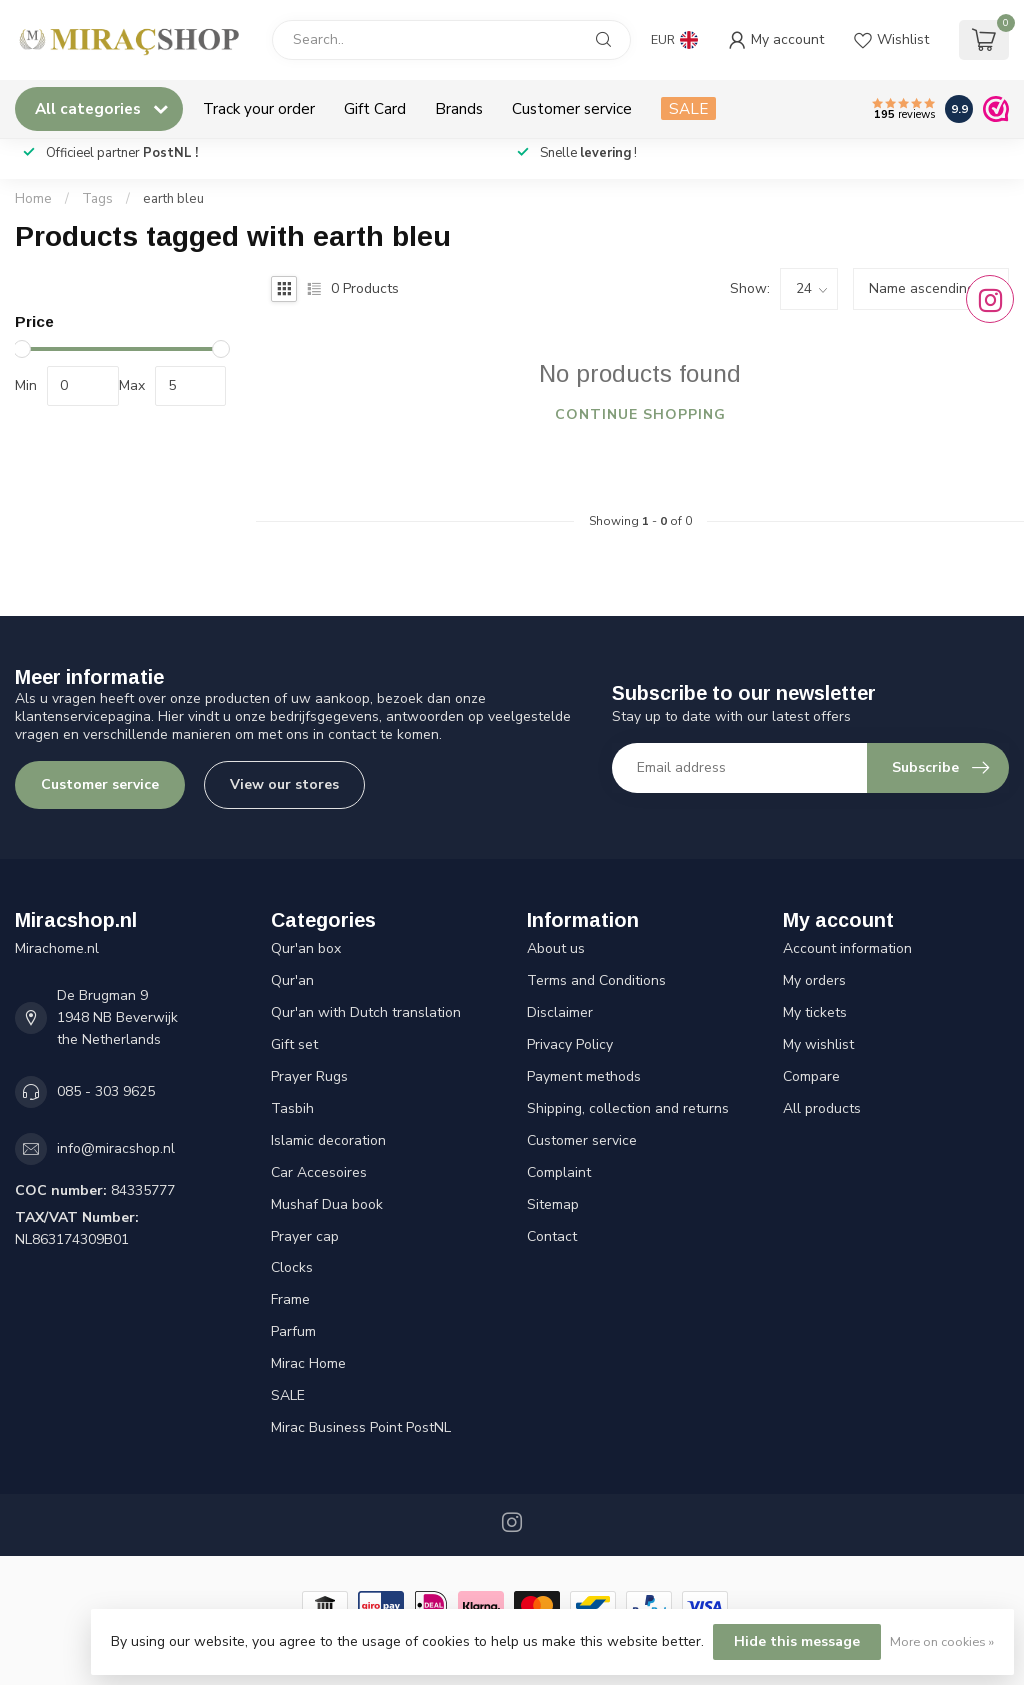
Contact (552, 1236)
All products (822, 1108)
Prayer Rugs (309, 1076)
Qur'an (292, 980)
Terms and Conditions (596, 980)
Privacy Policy (570, 1044)
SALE (688, 108)
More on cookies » (942, 1641)
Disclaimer (560, 1012)
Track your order (259, 108)
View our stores (284, 784)
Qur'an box (306, 948)
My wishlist (818, 1044)
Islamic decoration (328, 1140)
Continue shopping (640, 414)
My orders (814, 980)
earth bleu (173, 199)
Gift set (294, 1044)
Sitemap (553, 1204)
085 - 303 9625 (106, 1091)
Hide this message (797, 1641)
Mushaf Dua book (327, 1204)
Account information (847, 948)
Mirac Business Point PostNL (361, 1427)
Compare (811, 1076)
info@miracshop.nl (116, 1148)
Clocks (292, 1267)
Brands (459, 108)
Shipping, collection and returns (628, 1108)
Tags (97, 199)
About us (556, 948)
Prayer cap (305, 1236)
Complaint (559, 1172)
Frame (290, 1299)
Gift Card (375, 108)
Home (33, 199)
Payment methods (584, 1076)
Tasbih (292, 1108)
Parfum (293, 1331)
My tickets (815, 1012)
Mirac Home (308, 1363)
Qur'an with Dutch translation (366, 1012)
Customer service (572, 108)
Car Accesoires (319, 1172)
